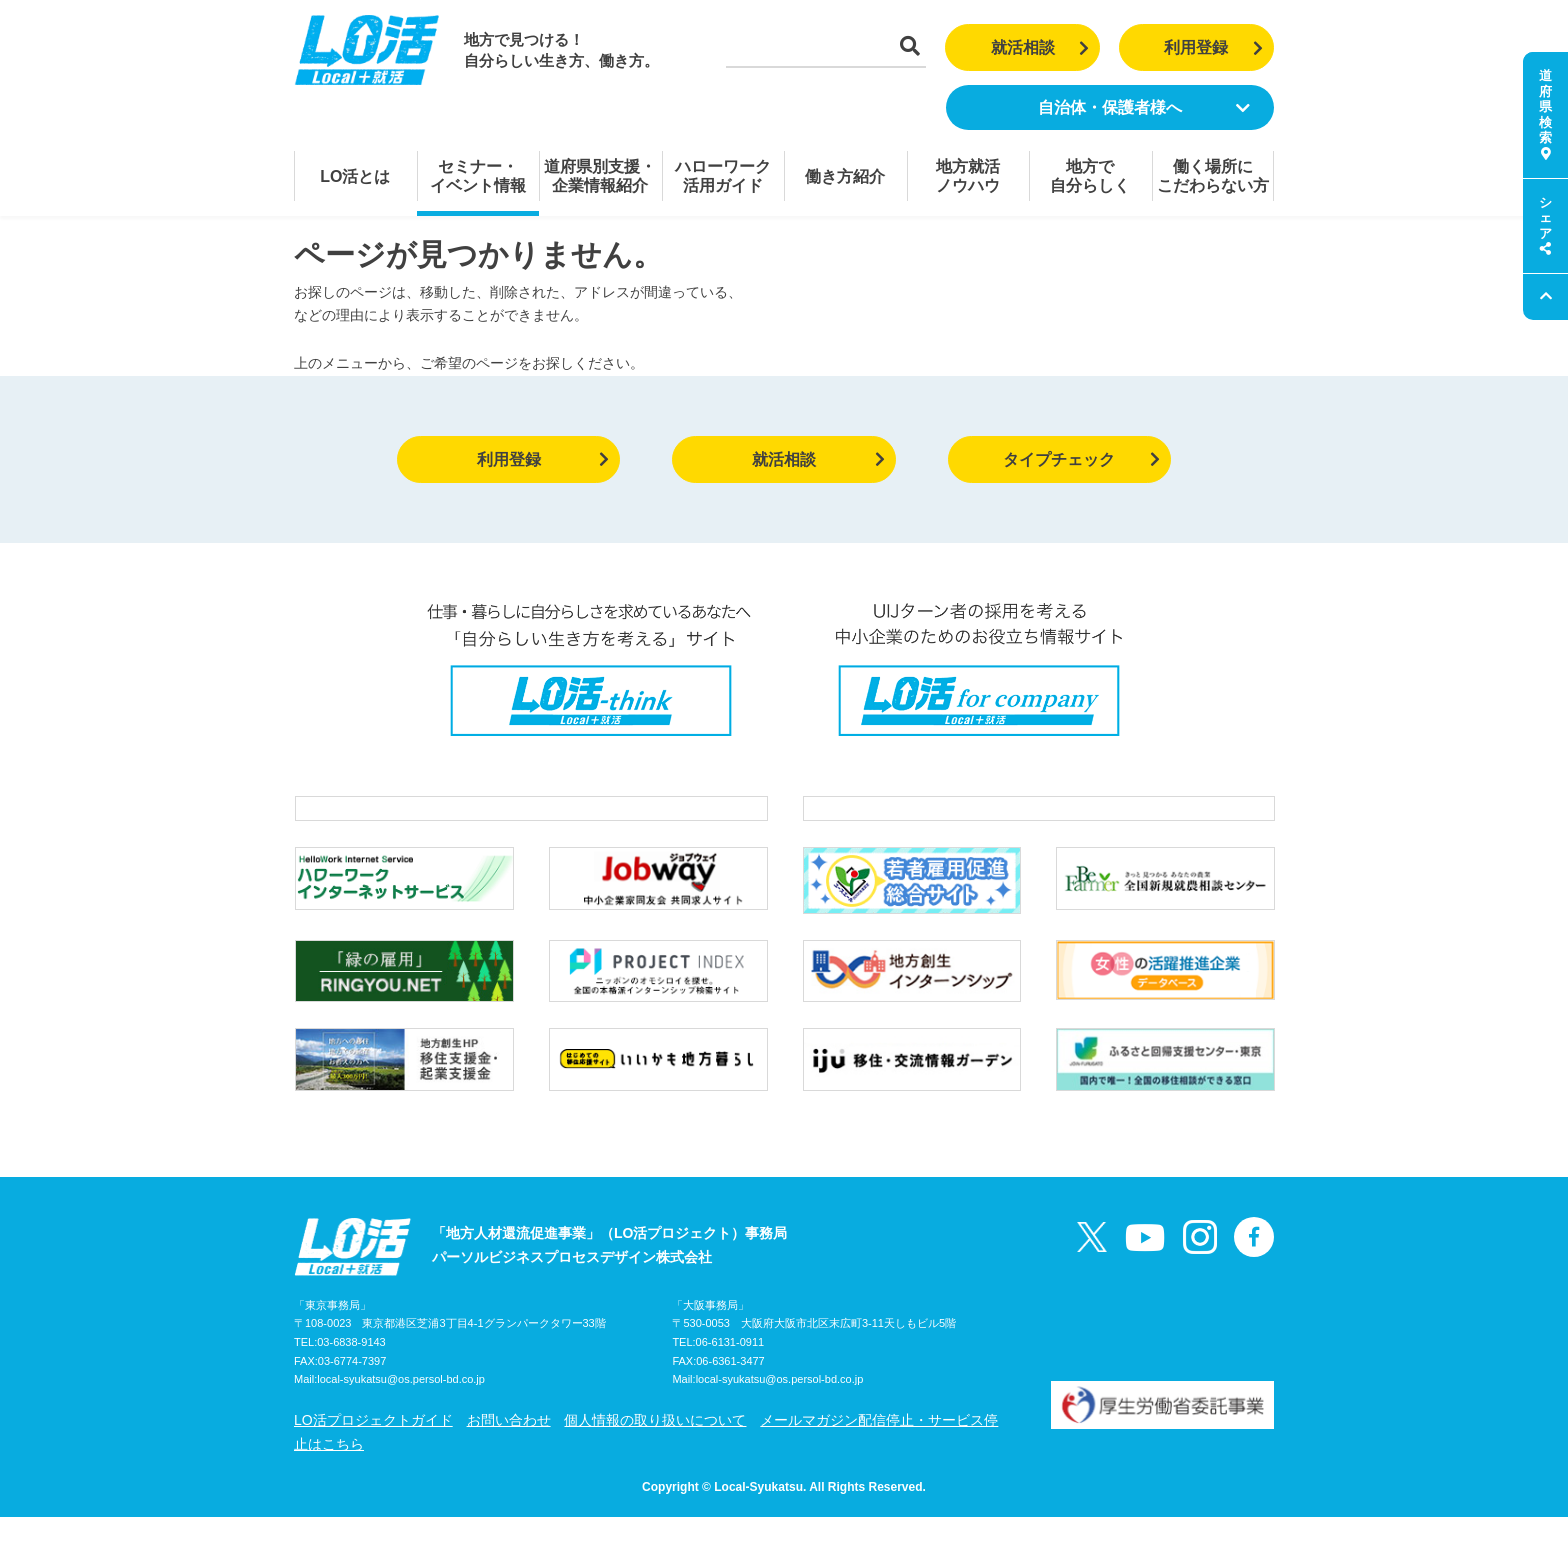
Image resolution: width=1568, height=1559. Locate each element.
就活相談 (1040, 47)
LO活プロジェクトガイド (373, 1462)
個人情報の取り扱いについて (655, 1462)
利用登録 (1213, 47)
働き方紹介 (845, 176)
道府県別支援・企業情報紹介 (600, 176)
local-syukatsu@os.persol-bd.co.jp (401, 1422)
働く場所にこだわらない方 (1213, 176)
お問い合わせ (509, 1462)
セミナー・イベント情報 (478, 176)
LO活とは (355, 176)
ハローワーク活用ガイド (723, 176)
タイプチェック (1081, 459)
